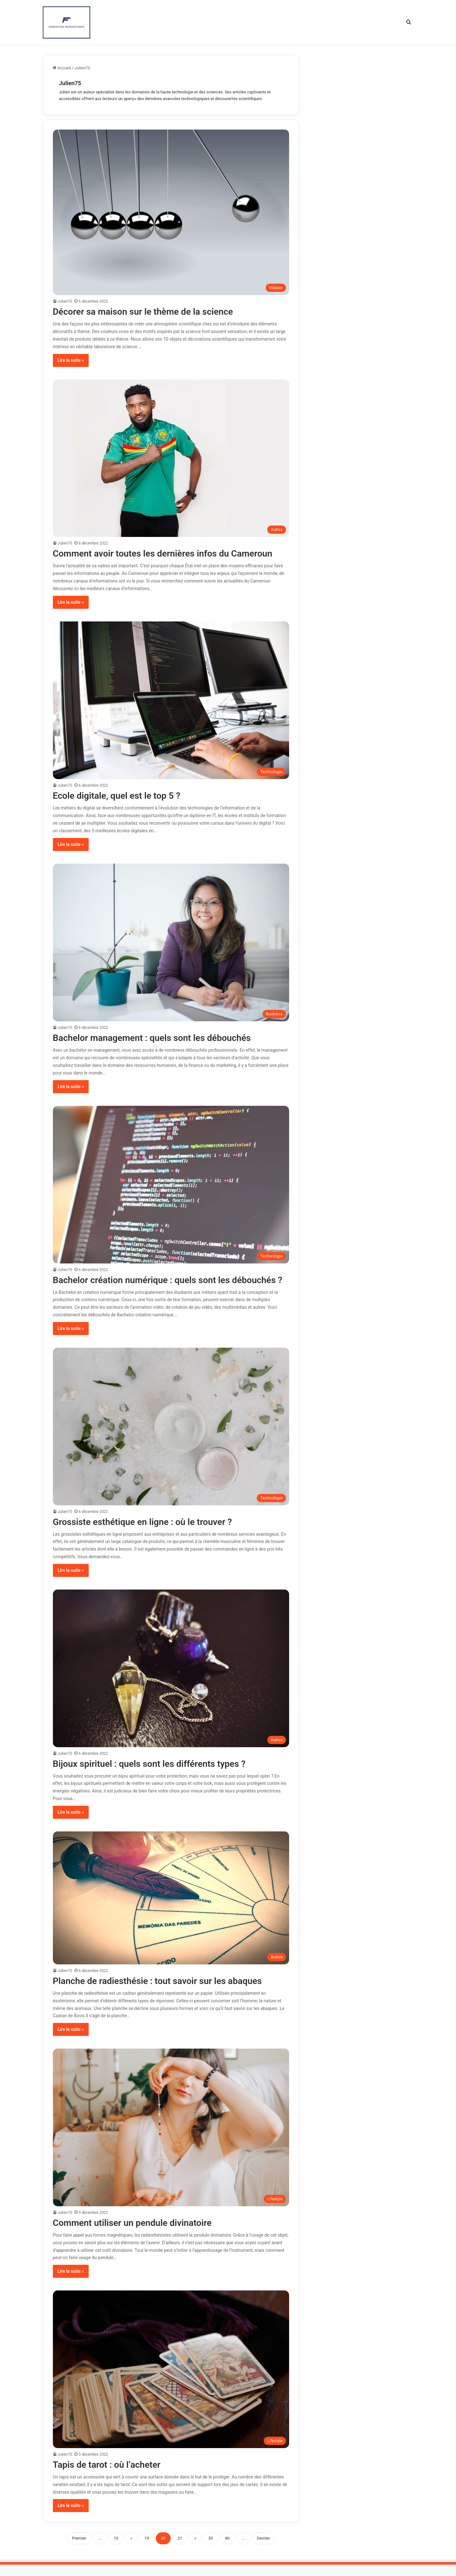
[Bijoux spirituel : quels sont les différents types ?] (171, 1680)
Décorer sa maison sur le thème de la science (149, 311)
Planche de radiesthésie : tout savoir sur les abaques (164, 1992)
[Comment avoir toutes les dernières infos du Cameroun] (171, 458)
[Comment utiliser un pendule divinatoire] (171, 2139)
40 (227, 2549)
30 (210, 2549)
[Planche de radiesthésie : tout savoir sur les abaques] (171, 1909)
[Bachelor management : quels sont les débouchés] (171, 943)
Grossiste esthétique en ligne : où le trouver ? (148, 1533)
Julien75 (70, 83)
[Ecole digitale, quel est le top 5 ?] (171, 700)
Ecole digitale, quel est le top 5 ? (121, 795)
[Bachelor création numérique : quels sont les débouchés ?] (171, 1184)
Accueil (62, 68)
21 (180, 2549)
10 (116, 2549)
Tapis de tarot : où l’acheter (110, 2475)
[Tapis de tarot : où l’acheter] (171, 2380)
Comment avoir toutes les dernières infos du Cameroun (170, 553)
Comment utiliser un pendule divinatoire (138, 2233)
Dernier (263, 2549)
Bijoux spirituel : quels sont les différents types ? (156, 1774)
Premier (79, 2549)
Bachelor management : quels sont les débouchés (159, 1037)
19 (146, 2549)
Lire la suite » (71, 360)
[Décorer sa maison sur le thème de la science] (171, 212)
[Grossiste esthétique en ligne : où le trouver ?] (171, 1438)
